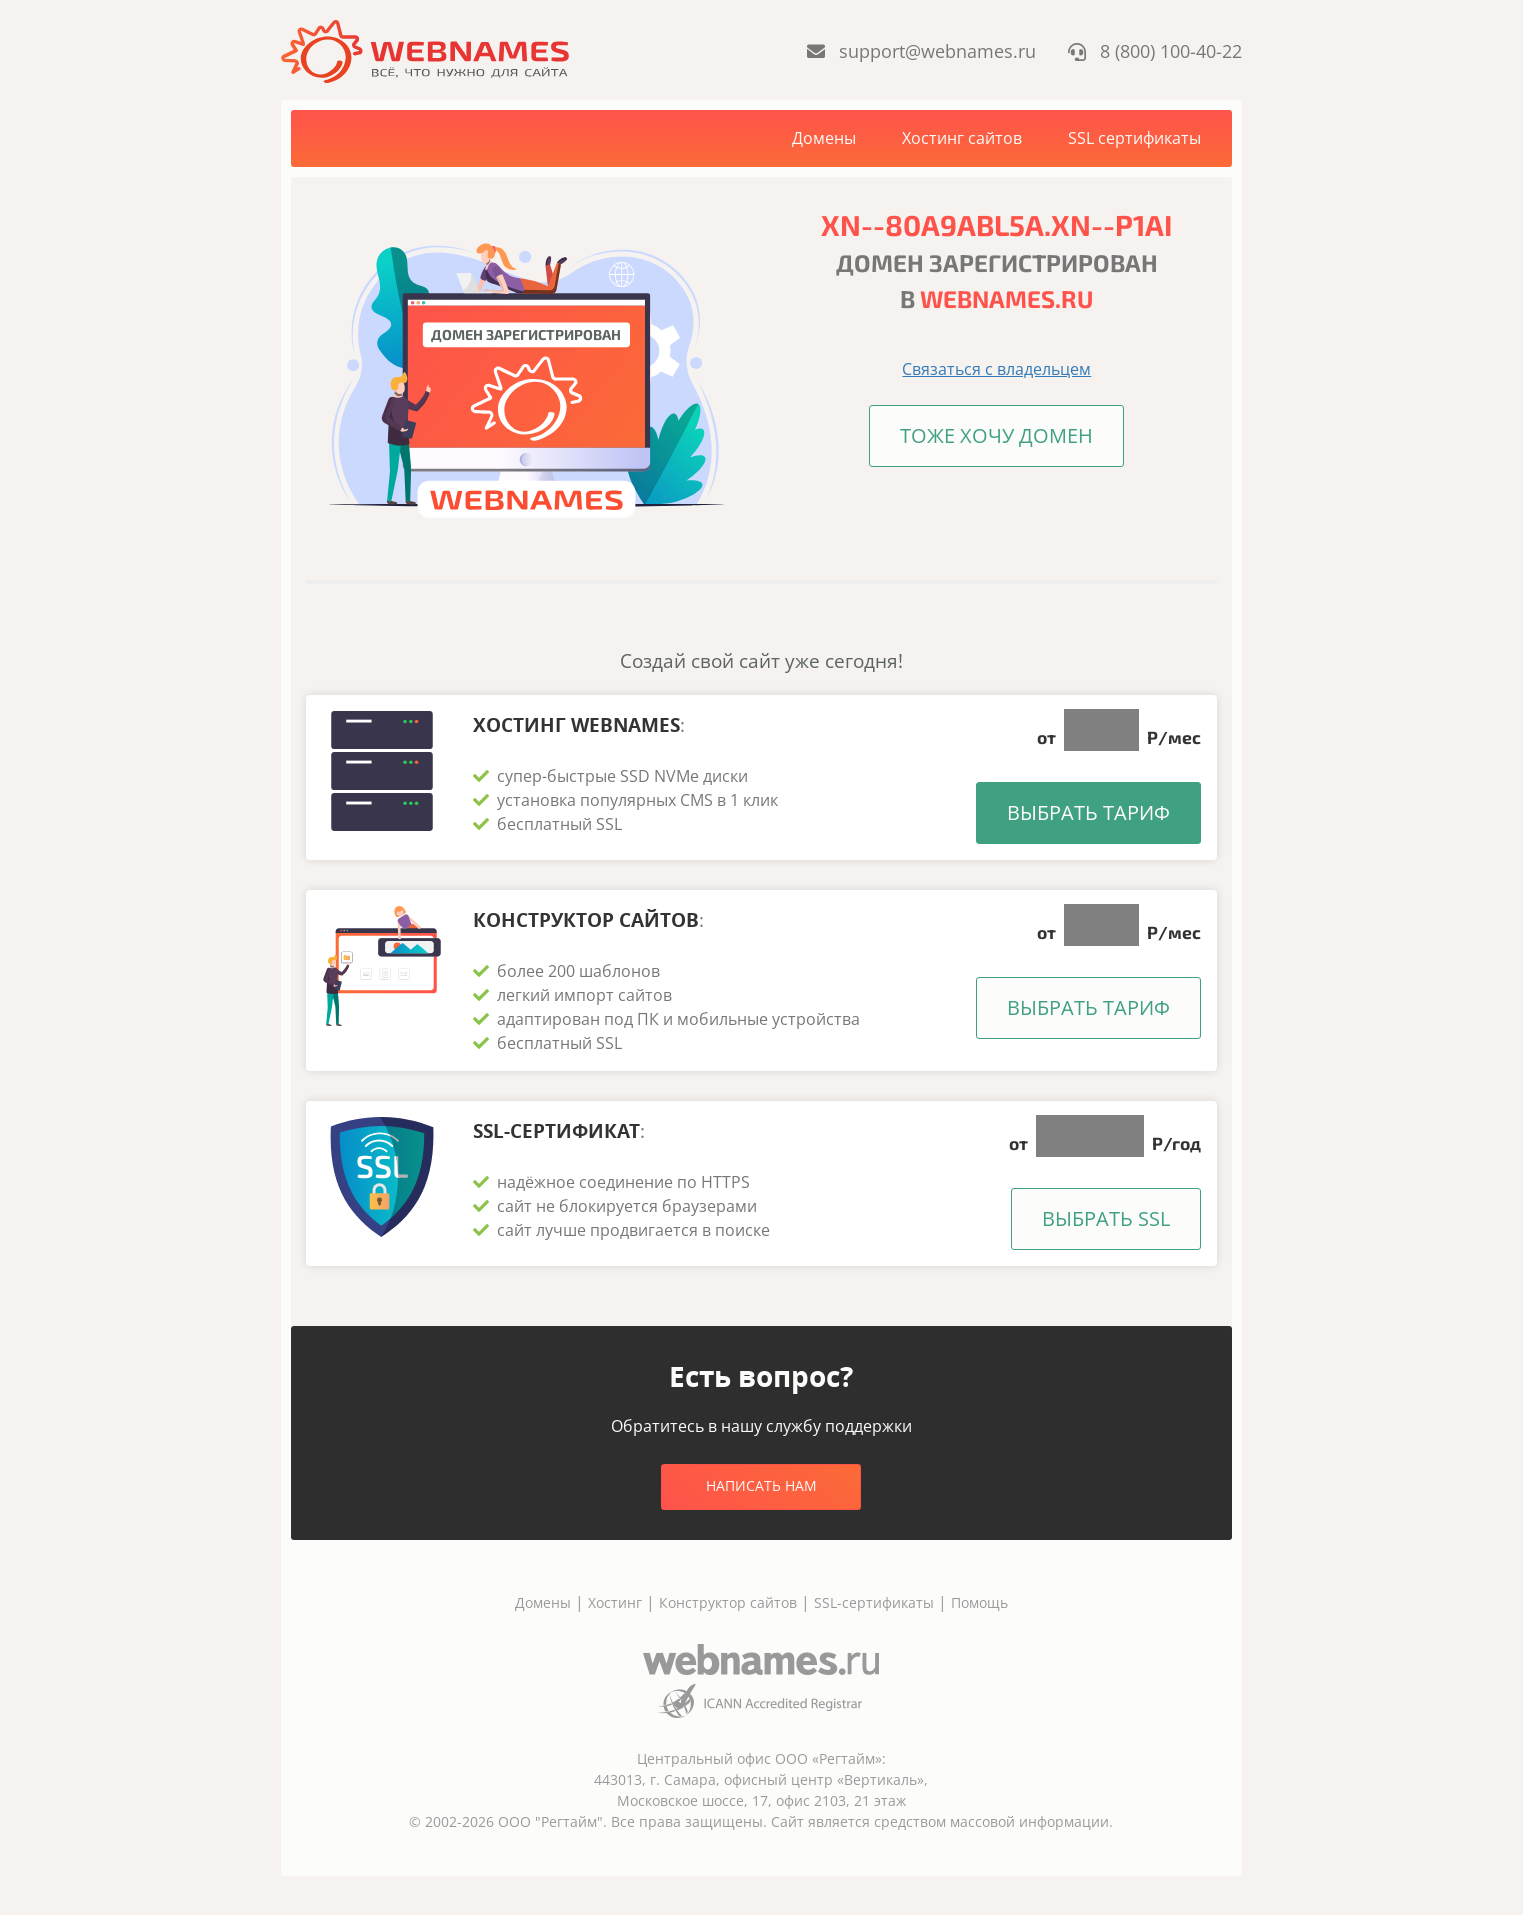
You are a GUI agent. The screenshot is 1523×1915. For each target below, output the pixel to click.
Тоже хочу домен (996, 435)
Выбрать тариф (1088, 812)
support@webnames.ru (921, 51)
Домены (824, 138)
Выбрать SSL (1106, 1217)
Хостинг (615, 1601)
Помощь (979, 1601)
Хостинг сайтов (962, 138)
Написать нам (761, 1484)
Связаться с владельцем (996, 369)
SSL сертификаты (1134, 138)
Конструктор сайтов (728, 1601)
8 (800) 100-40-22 (1155, 51)
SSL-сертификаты (876, 1601)
